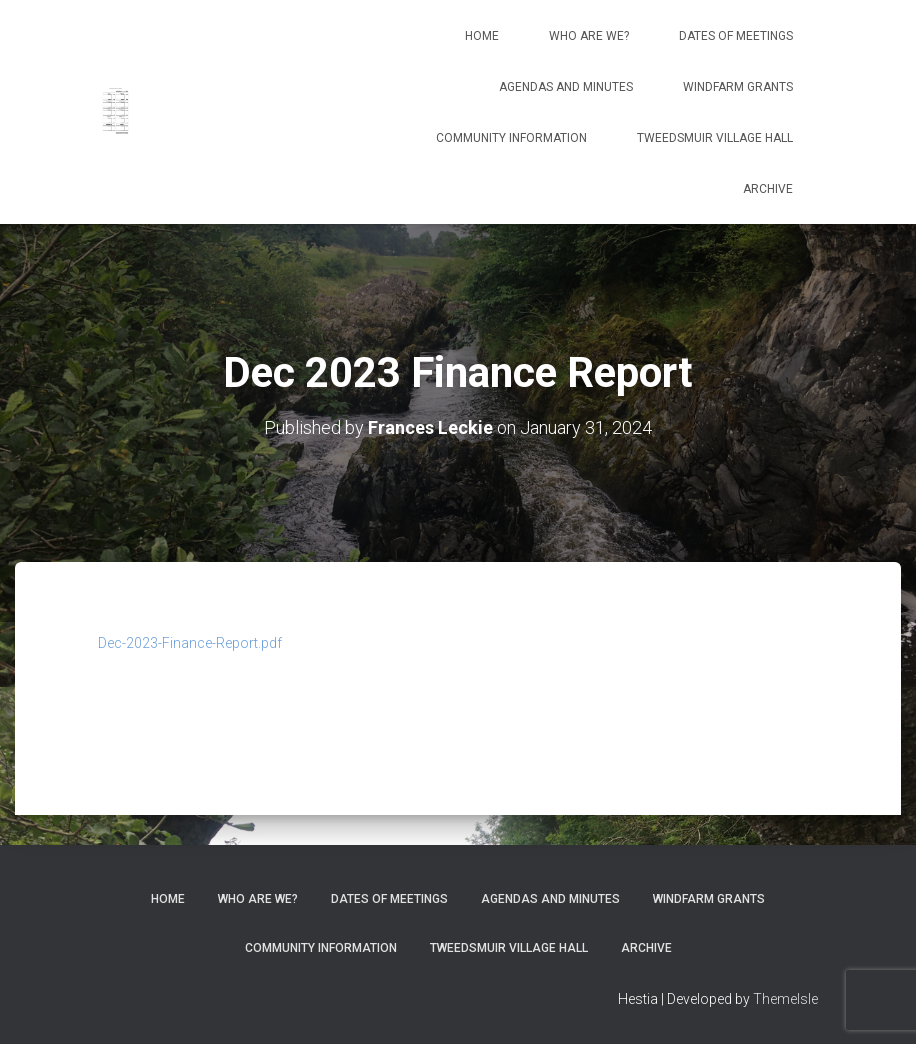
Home (482, 36)
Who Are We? (589, 36)
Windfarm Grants (738, 87)
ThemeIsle (785, 999)
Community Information (511, 138)
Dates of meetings (736, 36)
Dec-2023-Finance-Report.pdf (190, 643)
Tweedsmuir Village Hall (715, 138)
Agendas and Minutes (566, 87)
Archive (768, 189)
